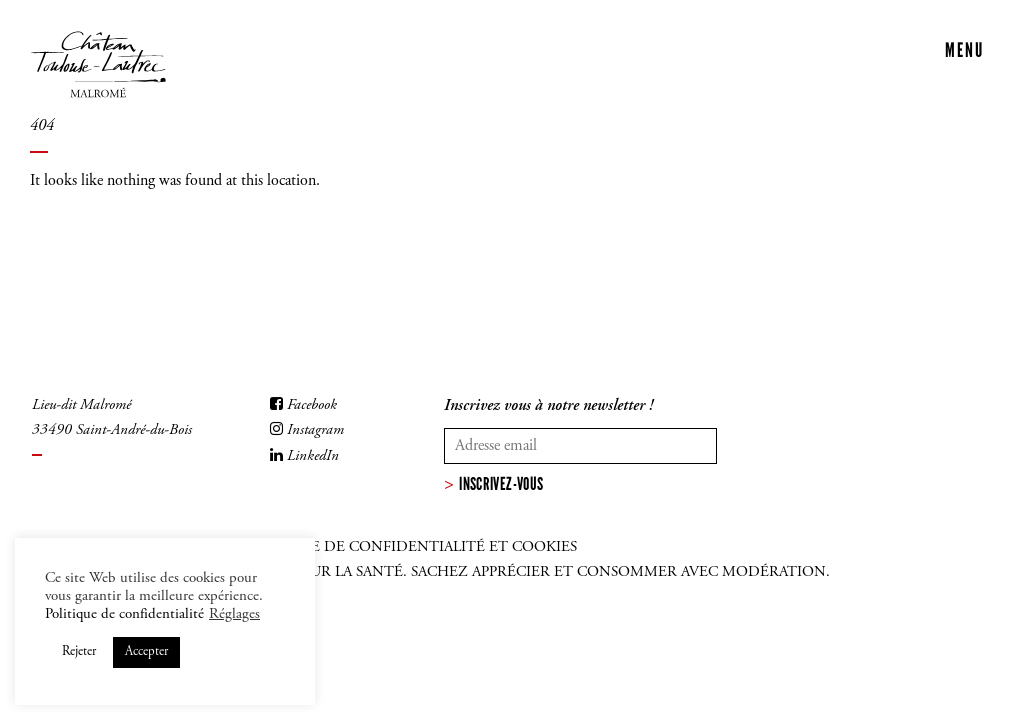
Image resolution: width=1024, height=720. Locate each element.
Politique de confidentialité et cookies (408, 547)
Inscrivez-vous (501, 484)
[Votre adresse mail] (580, 446)
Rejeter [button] (79, 652)
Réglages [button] (234, 614)
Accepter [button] (146, 652)
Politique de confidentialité (124, 614)
